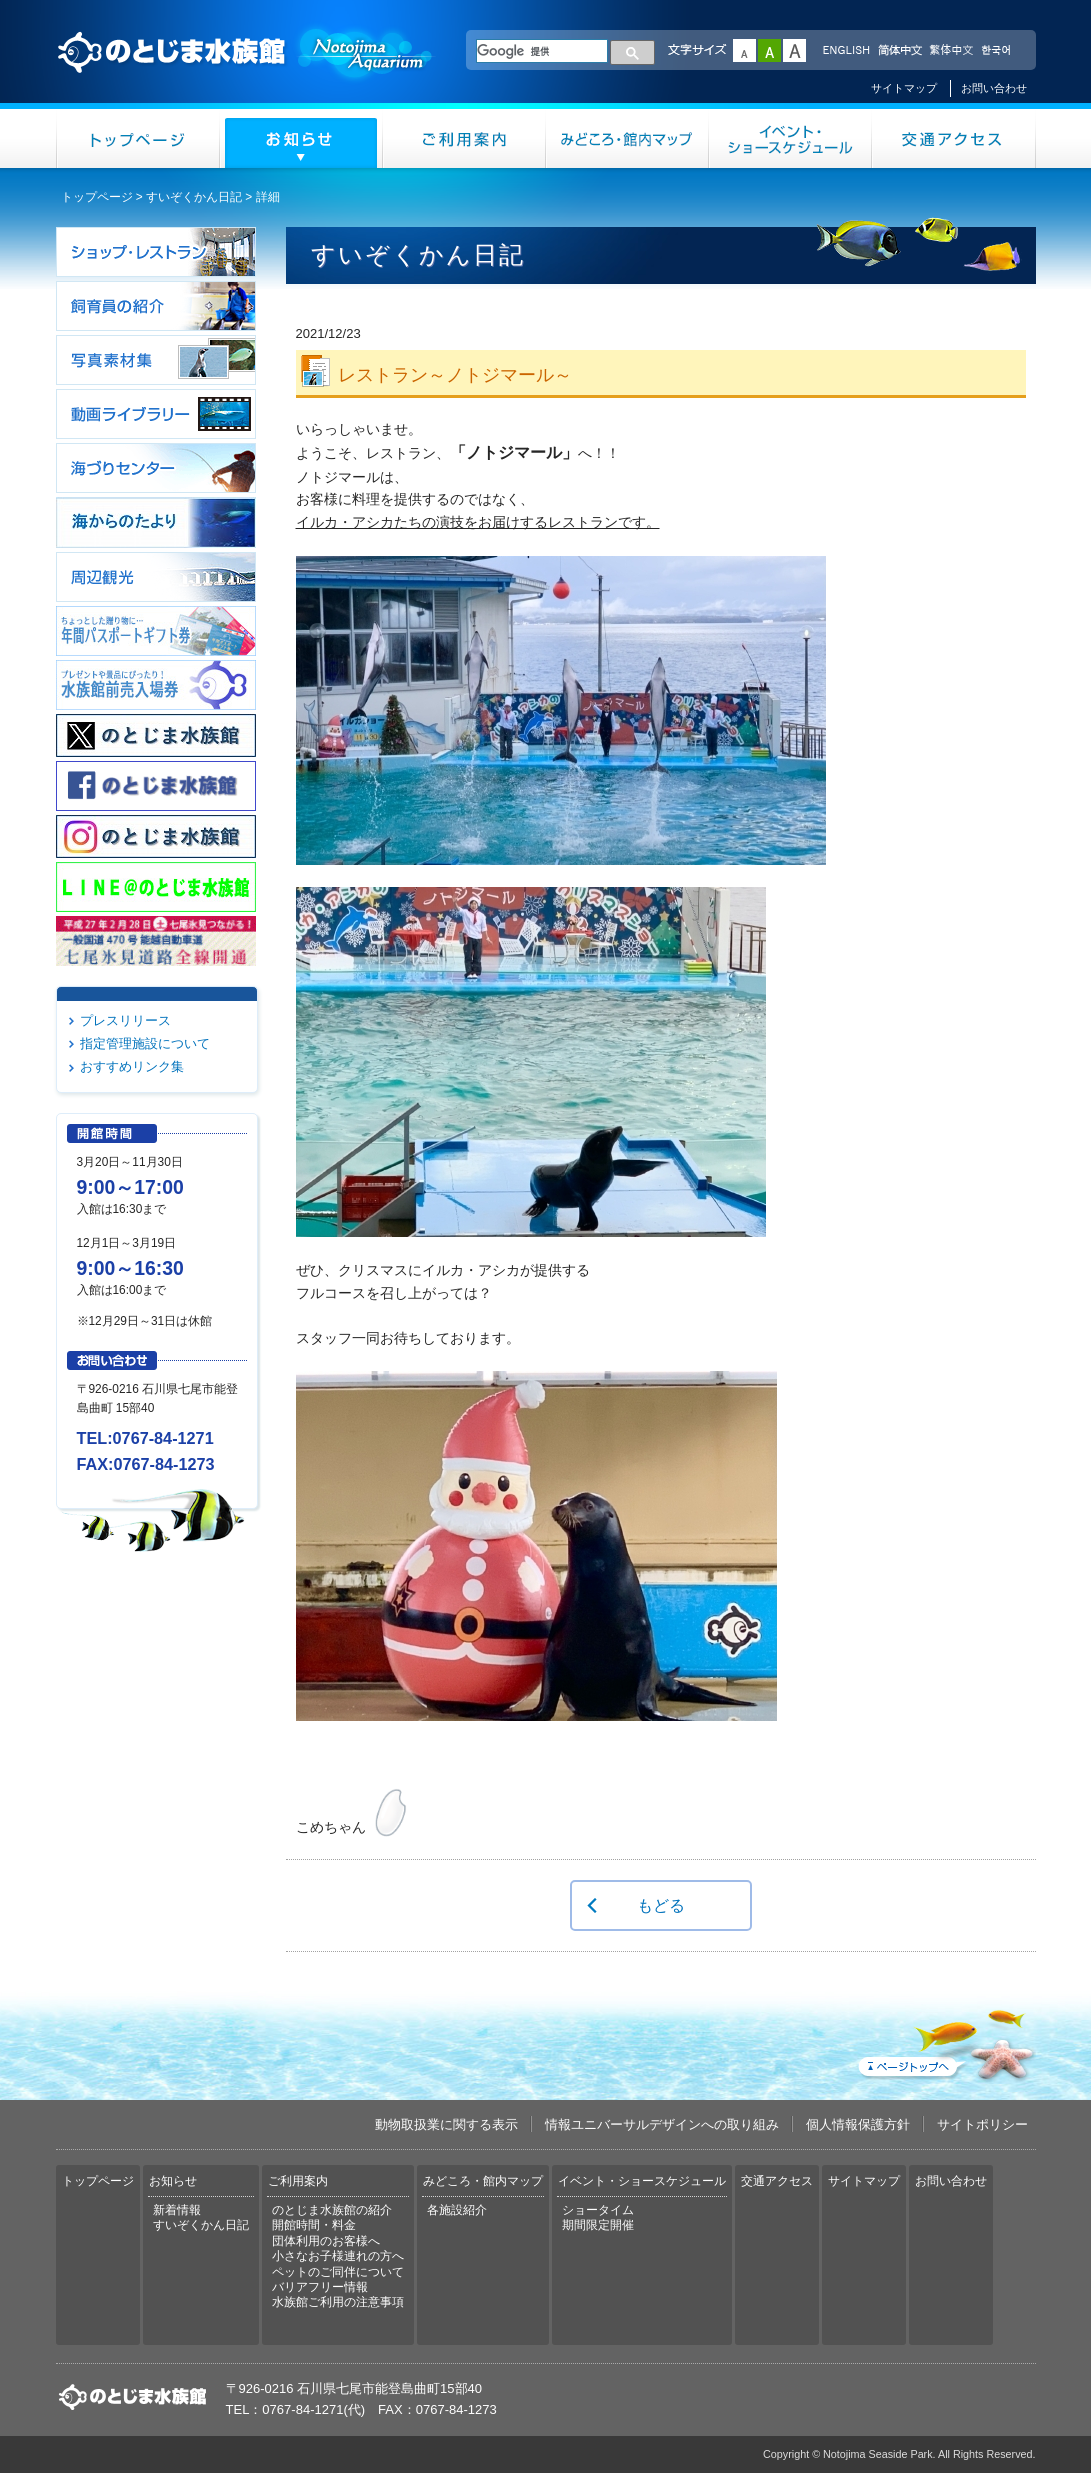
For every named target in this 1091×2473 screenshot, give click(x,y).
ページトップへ (945, 2041)
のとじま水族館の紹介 (332, 2210)
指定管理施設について (145, 1043)
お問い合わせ (994, 88)
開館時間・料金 (314, 2225)
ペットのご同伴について (338, 2272)
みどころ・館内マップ (627, 138)
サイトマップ (904, 88)
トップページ (138, 138)
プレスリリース (125, 1020)
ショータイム (598, 2210)
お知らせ (301, 138)
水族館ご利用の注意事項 (338, 2302)
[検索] (542, 51)
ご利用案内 (464, 138)
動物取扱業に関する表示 (446, 2124)
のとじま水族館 (246, 71)
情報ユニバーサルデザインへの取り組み (662, 2124)
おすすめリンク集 (132, 1066)
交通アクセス (954, 138)
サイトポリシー (982, 2124)
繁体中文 (951, 51)
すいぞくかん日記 (194, 197)
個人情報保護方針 (858, 2124)
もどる (661, 1905)
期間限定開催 (598, 2225)
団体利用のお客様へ (326, 2241)
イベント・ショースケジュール (790, 138)
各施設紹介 (457, 2210)
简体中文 (899, 51)
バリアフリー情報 (320, 2287)
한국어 (998, 51)
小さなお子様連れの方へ (338, 2256)
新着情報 (177, 2210)
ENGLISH (846, 51)
